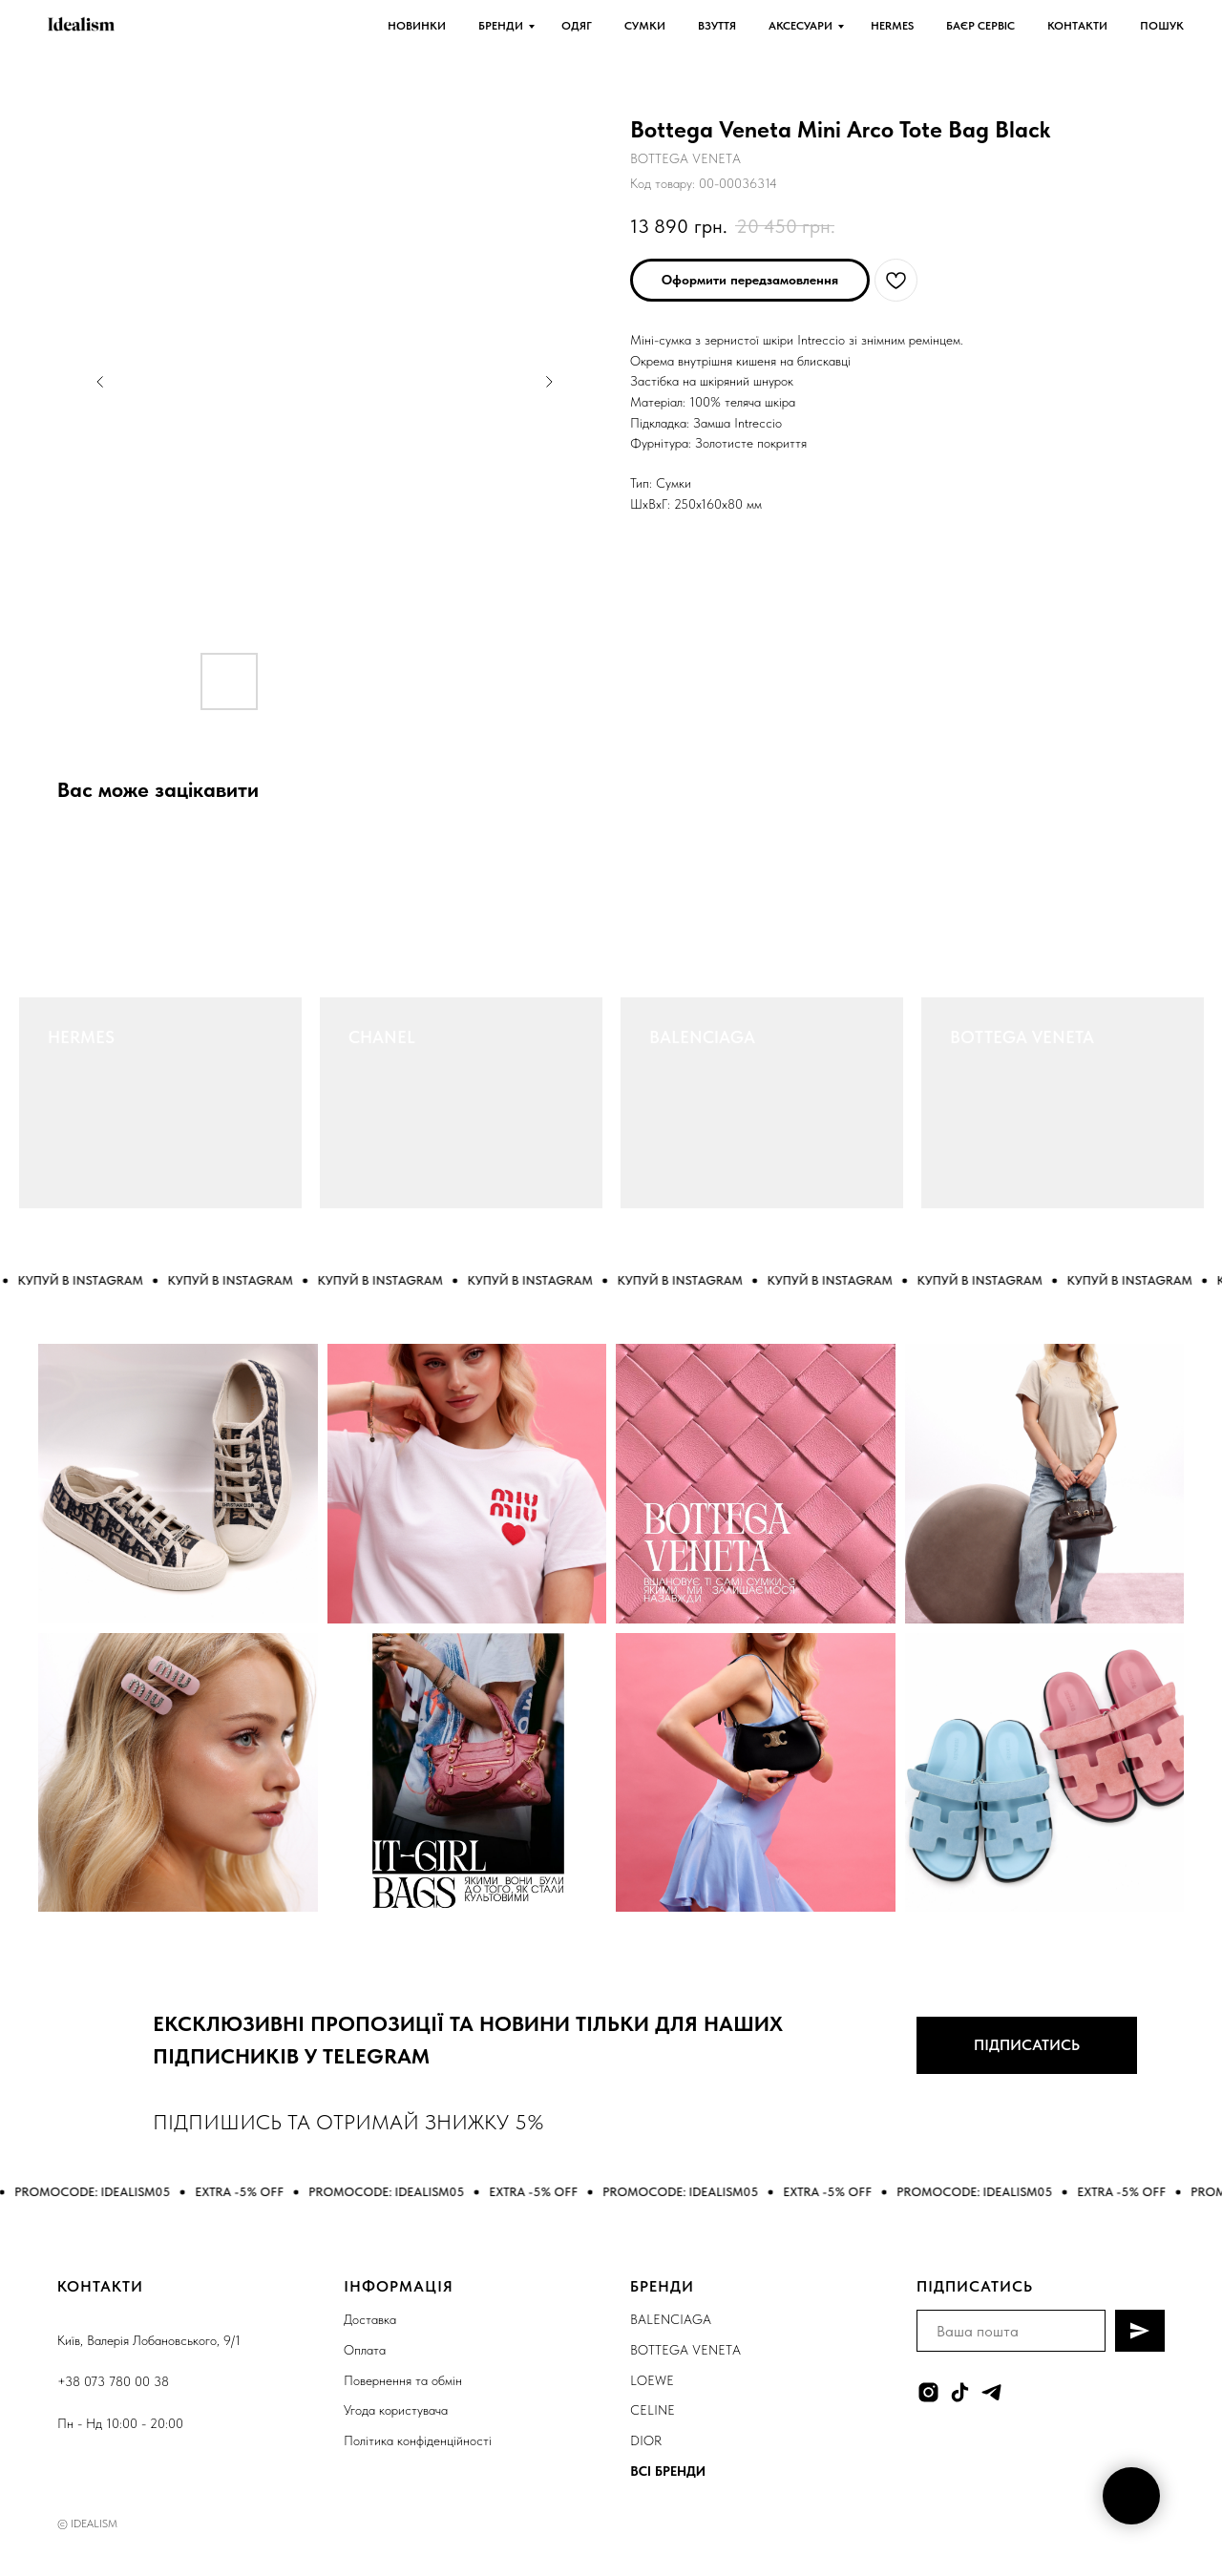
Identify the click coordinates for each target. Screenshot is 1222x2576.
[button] (750, 280)
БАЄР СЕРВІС (980, 25)
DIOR (646, 2440)
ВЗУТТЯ (717, 25)
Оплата (365, 2349)
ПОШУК (1162, 25)
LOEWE (652, 2380)
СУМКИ (644, 25)
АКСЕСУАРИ (800, 25)
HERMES (892, 25)
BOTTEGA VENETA (1022, 1037)
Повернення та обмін (403, 2380)
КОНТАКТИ (1077, 25)
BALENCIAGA (702, 1037)
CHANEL (381, 1037)
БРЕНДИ (500, 25)
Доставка (370, 2319)
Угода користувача (396, 2410)
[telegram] (991, 2392)
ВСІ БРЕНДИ (668, 2471)
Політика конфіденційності (418, 2440)
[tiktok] (960, 2392)
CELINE (652, 2410)
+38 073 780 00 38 (113, 2381)
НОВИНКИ (417, 25)
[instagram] (928, 2392)
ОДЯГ (576, 25)
